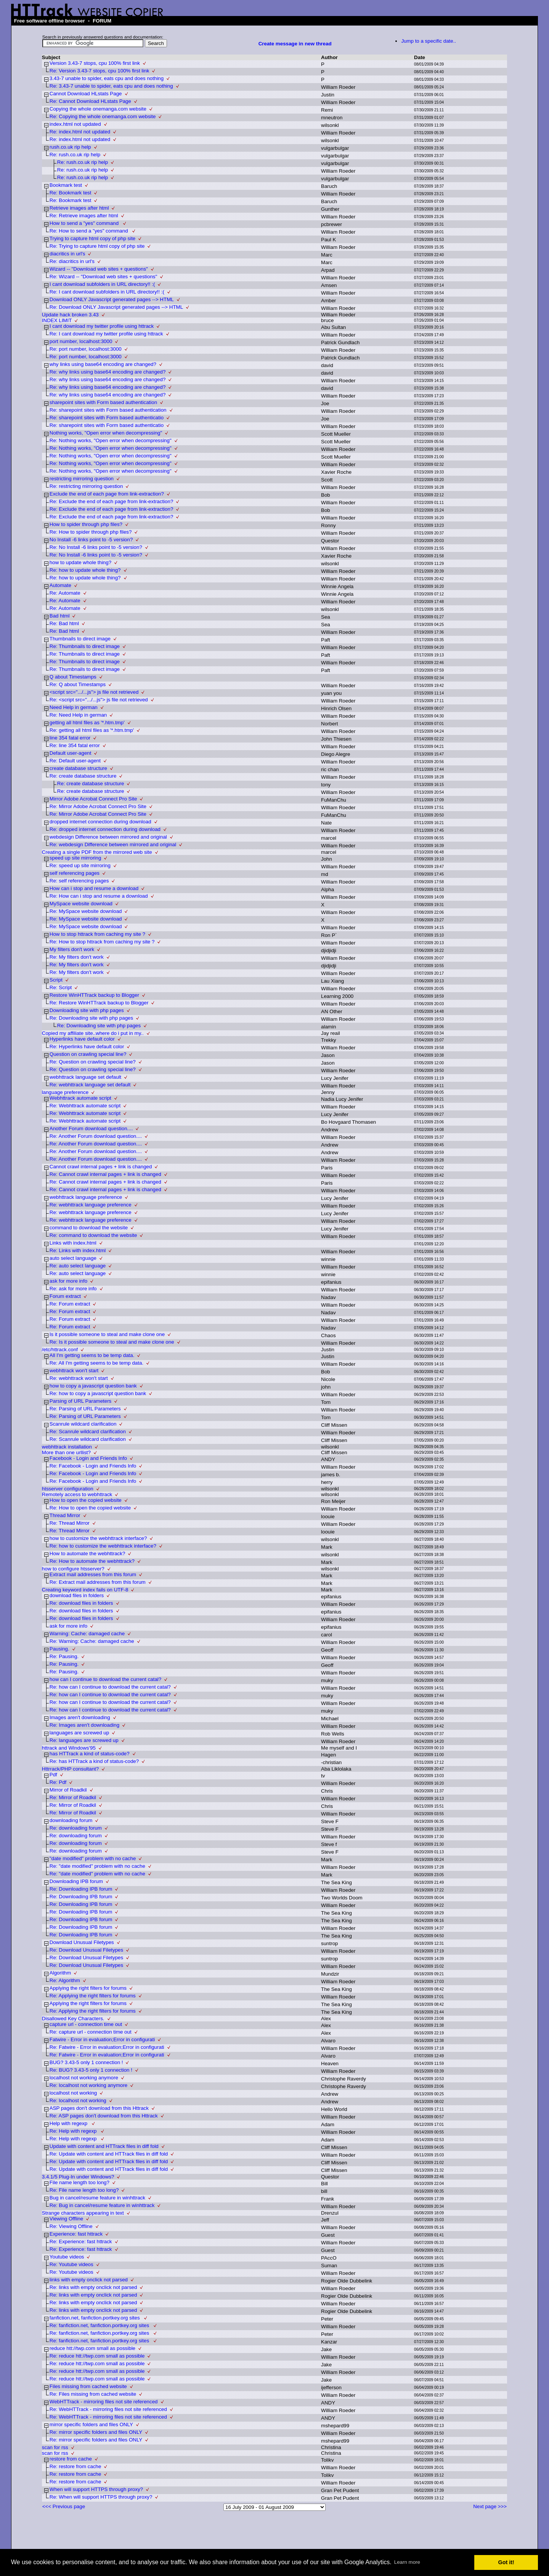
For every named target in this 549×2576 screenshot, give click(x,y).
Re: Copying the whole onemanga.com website (103, 116)
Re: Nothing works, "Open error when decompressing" (111, 440)
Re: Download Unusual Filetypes (86, 1950)
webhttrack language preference (86, 1197)
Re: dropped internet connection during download (105, 829)
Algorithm (60, 1973)
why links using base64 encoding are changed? (103, 364)
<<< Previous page (63, 2506)
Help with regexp (69, 2123)
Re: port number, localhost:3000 (86, 349)
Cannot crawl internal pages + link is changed (101, 1166)
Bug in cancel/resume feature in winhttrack (97, 2198)
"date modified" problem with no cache (93, 1858)
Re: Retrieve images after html (84, 215)
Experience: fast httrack (76, 2234)
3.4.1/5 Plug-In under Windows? (78, 2177)
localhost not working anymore (84, 2077)
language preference (65, 1092)
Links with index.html (73, 1243)
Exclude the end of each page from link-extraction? (107, 494)
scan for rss (55, 2447)
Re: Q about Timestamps (78, 684)
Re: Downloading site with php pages (91, 1018)
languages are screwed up (79, 1733)
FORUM (102, 21)
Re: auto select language (78, 1266)
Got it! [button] (506, 2562)
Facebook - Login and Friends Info (88, 1458)
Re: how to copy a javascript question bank (98, 1393)
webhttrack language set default (85, 1077)
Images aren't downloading (80, 1717)
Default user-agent (71, 753)
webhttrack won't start (74, 1370)
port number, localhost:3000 (81, 341)
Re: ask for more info (73, 1288)
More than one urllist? (66, 1452)
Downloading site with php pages (87, 1010)
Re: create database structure (83, 776)
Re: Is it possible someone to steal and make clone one (112, 1342)
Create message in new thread (295, 44)
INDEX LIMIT (57, 320)
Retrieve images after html (79, 208)
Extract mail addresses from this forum (93, 1574)
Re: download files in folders (81, 1603)
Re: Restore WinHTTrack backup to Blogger (99, 1003)
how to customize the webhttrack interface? (98, 1538)
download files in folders (77, 1595)
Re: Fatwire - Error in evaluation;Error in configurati (107, 2047)
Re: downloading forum (76, 1828)
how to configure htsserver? (73, 1569)
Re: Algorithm (65, 1980)
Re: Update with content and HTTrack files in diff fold (109, 2154)
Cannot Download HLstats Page (86, 93)
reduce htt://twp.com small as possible (92, 2348)
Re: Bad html (64, 623)
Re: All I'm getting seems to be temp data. (96, 1363)
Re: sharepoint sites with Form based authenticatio (107, 417)
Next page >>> (490, 2506)
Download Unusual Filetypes (82, 1942)
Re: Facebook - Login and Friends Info (93, 1466)
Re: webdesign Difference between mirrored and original (113, 844)
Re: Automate (65, 593)
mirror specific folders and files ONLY (91, 2424)
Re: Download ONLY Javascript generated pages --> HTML (116, 307)
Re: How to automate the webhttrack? (92, 1561)
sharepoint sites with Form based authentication (103, 402)
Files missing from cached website (88, 2386)
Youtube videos (67, 2257)
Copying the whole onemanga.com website (98, 109)
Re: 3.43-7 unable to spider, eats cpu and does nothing (111, 86)
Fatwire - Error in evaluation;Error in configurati (102, 2039)
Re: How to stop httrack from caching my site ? (102, 942)
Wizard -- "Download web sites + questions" (99, 269)
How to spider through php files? (86, 524)
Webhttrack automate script (80, 1098)
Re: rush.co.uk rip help (75, 154)
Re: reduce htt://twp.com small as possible (97, 2356)
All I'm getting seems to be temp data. (92, 1355)
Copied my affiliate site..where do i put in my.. (93, 1033)
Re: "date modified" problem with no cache (97, 1866)
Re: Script (61, 987)
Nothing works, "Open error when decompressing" (106, 433)
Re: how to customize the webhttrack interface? (103, 1546)
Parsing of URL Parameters (80, 1401)
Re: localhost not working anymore (88, 2085)
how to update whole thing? (80, 562)
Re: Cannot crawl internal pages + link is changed (105, 1174)
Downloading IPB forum (76, 1881)
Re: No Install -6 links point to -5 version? (96, 547)
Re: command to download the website (93, 1235)
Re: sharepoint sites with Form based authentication (108, 410)
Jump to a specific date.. (428, 41)
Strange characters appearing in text (83, 2213)
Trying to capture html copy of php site (92, 238)
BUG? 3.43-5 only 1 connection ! (86, 2062)
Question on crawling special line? (88, 1054)
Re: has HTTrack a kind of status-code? (94, 1761)
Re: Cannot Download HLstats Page (90, 101)
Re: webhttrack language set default (90, 1085)
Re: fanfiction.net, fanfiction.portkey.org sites (100, 2325)
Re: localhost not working (78, 2100)
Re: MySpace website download (86, 911)
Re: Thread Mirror (70, 1523)
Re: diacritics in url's (72, 261)
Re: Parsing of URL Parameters (85, 1409)
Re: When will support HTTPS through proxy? (101, 2497)
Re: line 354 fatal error (75, 745)
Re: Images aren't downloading (84, 1725)
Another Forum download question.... (91, 1128)
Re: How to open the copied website (90, 1508)
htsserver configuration (67, 1489)
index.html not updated (75, 124)
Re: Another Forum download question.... (96, 1136)
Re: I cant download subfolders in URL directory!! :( (107, 292)
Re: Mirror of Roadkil (73, 1797)
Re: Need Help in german (78, 715)
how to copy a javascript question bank (93, 1386)
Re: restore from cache (75, 2466)
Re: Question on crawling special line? (93, 1062)
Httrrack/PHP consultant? (70, 1769)
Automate (60, 585)
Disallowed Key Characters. (73, 2018)
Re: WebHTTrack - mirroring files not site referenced (108, 2409)
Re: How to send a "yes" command (89, 231)
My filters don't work (72, 949)
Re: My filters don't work (77, 957)
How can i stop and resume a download (94, 888)
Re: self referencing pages (79, 881)
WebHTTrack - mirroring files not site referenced (104, 2401)
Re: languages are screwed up (84, 1740)
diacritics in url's (67, 254)
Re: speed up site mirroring (80, 865)
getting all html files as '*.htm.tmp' (87, 722)
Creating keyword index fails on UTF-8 (85, 1590)
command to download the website (89, 1227)
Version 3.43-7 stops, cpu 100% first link (95, 63)
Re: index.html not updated (80, 132)
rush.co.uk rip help (70, 147)
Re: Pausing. (64, 1656)
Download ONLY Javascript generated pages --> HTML (112, 299)
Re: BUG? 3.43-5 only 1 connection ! (91, 2070)
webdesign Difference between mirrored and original (108, 837)
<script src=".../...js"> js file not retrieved (94, 692)
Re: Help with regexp (74, 2131)
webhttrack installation (67, 1447)
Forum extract (65, 1296)
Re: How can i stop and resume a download (99, 896)
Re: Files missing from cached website (93, 2394)
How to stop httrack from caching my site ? (97, 934)
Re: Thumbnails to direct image (85, 646)
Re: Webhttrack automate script (85, 1105)
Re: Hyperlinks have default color (87, 1046)
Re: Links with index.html (78, 1250)
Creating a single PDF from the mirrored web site (97, 852)
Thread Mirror (65, 1515)
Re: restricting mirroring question (86, 486)
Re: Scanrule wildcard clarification (88, 1431)
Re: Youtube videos (71, 2264)
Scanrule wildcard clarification (83, 1424)
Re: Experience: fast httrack (81, 2241)
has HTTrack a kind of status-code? (90, 1753)
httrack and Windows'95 (69, 1748)
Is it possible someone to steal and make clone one (107, 1334)
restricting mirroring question (82, 478)
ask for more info (68, 1281)
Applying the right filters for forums (88, 1988)
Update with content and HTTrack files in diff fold (104, 2146)
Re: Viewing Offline (71, 2226)
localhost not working (73, 2093)
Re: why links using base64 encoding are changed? (108, 372)
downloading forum (71, 1820)
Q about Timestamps (73, 677)
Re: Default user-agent (75, 760)
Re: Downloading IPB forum (81, 1889)
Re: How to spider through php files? (91, 532)
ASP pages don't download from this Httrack (99, 2108)
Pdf (53, 1774)
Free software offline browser (49, 21)
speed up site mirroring (75, 858)
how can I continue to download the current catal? (105, 1679)
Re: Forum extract (70, 1304)
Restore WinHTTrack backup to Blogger (94, 995)
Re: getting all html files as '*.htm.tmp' (92, 730)
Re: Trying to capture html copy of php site (97, 246)
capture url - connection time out (86, 2024)
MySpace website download (81, 903)
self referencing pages (75, 873)
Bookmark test (66, 185)
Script (56, 980)
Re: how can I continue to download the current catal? (110, 1687)
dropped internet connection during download (100, 821)
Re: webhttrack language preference (91, 1205)
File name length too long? (79, 2182)
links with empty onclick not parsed (89, 2279)
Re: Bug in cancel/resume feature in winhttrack (102, 2205)
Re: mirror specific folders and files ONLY (96, 2432)
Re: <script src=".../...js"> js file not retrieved (99, 700)
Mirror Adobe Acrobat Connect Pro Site (93, 799)
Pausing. (59, 1649)
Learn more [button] (407, 2562)
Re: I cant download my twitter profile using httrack (106, 334)
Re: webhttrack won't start (79, 1378)
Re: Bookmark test (71, 193)
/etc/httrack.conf (60, 1349)
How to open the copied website (86, 1500)
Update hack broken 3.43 (70, 315)
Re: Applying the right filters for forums (93, 1996)
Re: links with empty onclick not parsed (93, 2287)
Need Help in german (74, 707)
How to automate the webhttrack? (87, 1553)
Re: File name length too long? (84, 2190)
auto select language (73, 1258)
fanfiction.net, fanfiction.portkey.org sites (95, 2318)
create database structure (78, 768)
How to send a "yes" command (85, 223)
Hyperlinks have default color (82, 1039)
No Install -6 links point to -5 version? (91, 539)
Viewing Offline (66, 2219)
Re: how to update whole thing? (85, 570)
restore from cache (71, 2459)
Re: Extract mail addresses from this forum (98, 1582)
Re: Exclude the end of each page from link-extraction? (111, 501)
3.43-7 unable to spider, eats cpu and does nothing (107, 78)
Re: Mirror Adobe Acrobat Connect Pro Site (98, 806)
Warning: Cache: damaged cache (87, 1633)
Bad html (60, 616)
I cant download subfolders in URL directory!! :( (102, 284)
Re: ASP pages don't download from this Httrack (104, 2116)
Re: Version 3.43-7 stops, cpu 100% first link (99, 71)
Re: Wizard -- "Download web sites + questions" (103, 276)
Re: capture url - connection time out (91, 2032)
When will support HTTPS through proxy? (96, 2489)
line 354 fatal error (70, 738)
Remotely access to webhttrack (77, 1494)
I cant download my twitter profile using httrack (102, 326)
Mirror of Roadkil (68, 1790)
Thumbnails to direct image (80, 639)
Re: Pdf (58, 1782)
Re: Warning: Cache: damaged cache (92, 1641)
